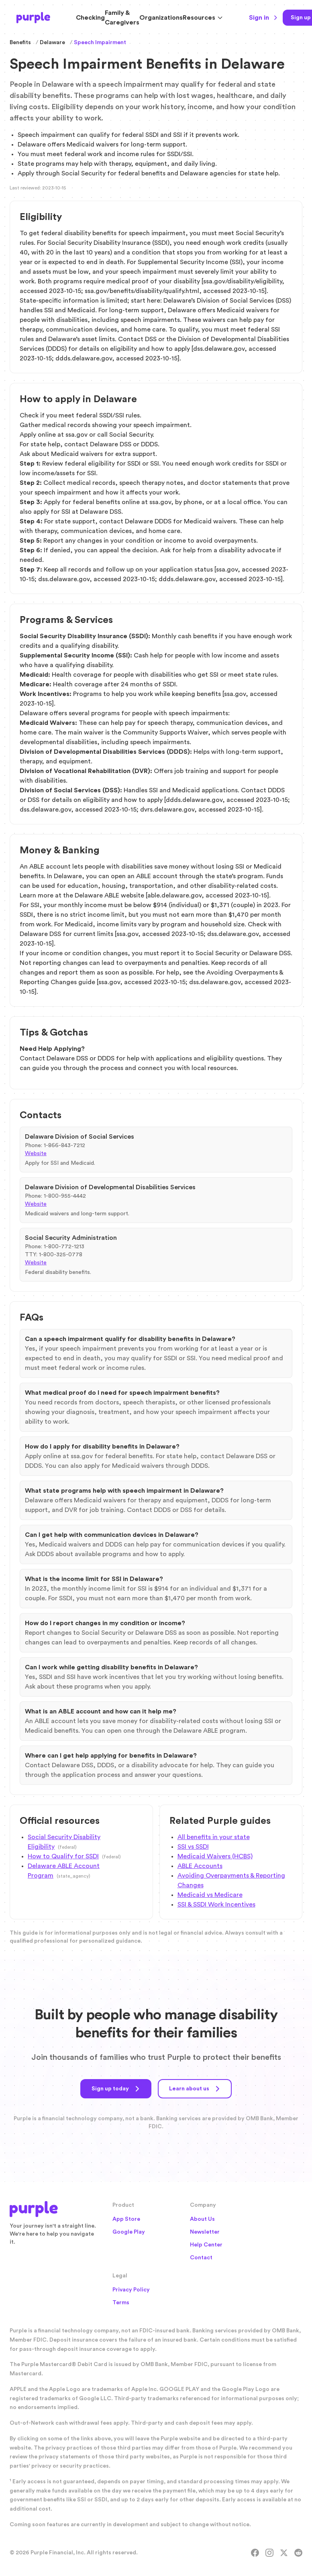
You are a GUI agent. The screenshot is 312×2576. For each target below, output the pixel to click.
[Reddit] (298, 2553)
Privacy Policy (131, 2290)
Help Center (206, 2245)
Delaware (52, 42)
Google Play (128, 2232)
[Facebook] (255, 2553)
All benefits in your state (213, 1837)
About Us (202, 2219)
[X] (284, 2553)
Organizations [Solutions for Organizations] (161, 17)
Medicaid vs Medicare (210, 1895)
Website (36, 1153)
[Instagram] (269, 2553)
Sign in (263, 17)
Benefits (20, 42)
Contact (201, 2258)
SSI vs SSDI (193, 1846)
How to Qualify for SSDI (63, 1856)
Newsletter (205, 2232)
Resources (203, 17)
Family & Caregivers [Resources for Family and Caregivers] (122, 18)
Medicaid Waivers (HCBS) (215, 1856)
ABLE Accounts (199, 1866)
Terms (120, 2302)
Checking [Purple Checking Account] (90, 17)
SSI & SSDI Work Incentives (216, 1904)
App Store (126, 2219)
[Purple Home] (33, 17)
